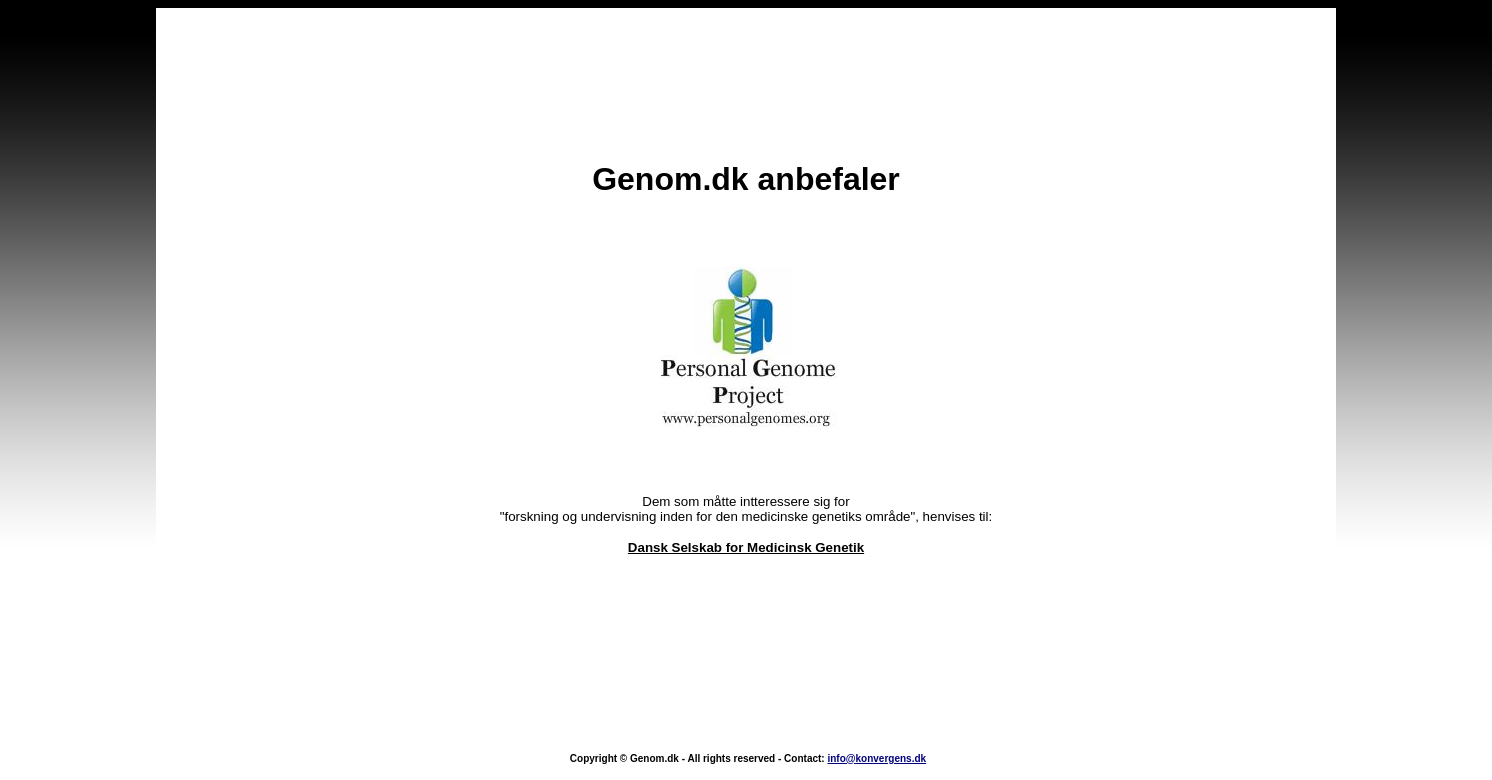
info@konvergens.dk (876, 699)
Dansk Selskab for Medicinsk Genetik (746, 518)
